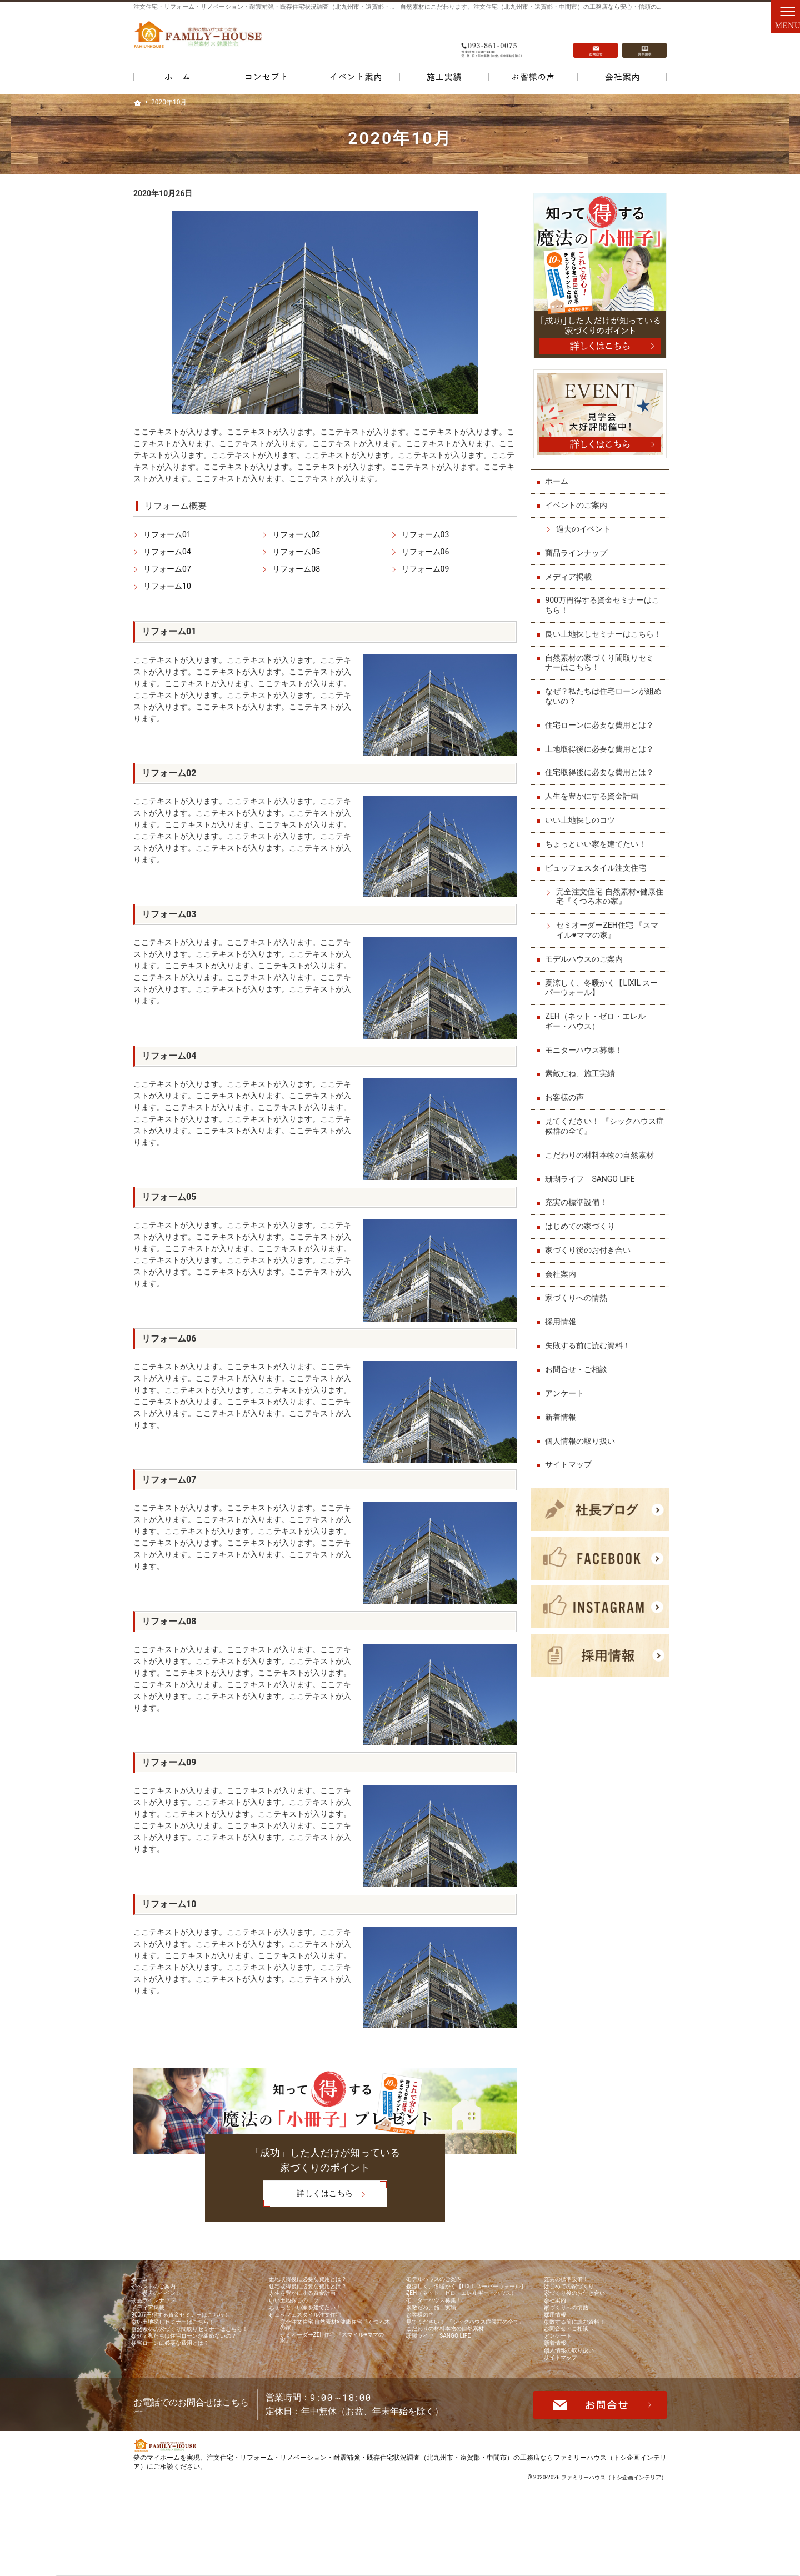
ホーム (559, 476)
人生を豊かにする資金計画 (594, 801)
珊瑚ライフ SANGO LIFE (592, 1183)
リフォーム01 (167, 534)
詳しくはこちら (308, 2194)
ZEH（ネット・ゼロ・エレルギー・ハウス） (598, 1025)
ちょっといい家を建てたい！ (598, 848)
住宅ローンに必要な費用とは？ (602, 729)
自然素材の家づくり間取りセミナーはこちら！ (602, 667)
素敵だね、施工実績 (583, 1078)
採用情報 (563, 1326)
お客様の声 (567, 1102)
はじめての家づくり (583, 1231)
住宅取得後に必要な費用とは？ (602, 777)
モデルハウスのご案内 (587, 963)
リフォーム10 (167, 586)
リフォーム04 (167, 551)
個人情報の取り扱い (583, 1445)
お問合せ (595, 39)
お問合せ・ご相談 (579, 1373)
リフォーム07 (167, 568)
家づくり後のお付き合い (590, 1255)
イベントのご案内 (579, 500)
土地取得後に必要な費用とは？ (602, 753)
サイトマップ (571, 1469)
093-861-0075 (491, 39)
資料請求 (644, 39)
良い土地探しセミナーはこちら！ (598, 633)
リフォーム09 (425, 568)
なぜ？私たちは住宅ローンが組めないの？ (602, 700)
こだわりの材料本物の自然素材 (602, 1159)
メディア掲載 (571, 571)
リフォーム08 (296, 568)
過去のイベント (586, 523)
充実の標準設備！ (579, 1207)
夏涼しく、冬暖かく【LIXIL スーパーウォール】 (604, 992)
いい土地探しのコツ (583, 825)
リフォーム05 (296, 551)
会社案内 (563, 1278)
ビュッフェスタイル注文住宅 (598, 872)
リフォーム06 (425, 551)
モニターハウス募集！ (587, 1054)
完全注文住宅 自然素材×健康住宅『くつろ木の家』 (608, 901)
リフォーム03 (425, 534)
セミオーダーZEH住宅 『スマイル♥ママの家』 (610, 935)
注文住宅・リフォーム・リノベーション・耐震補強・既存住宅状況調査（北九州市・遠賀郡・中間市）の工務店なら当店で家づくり (313, 7)
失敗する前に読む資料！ (590, 1349)
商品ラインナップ (579, 547)
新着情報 (563, 1421)
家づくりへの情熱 (579, 1302)
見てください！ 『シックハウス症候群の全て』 (603, 1131)
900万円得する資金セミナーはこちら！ (605, 600)
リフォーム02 (296, 534)
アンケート (567, 1397)
